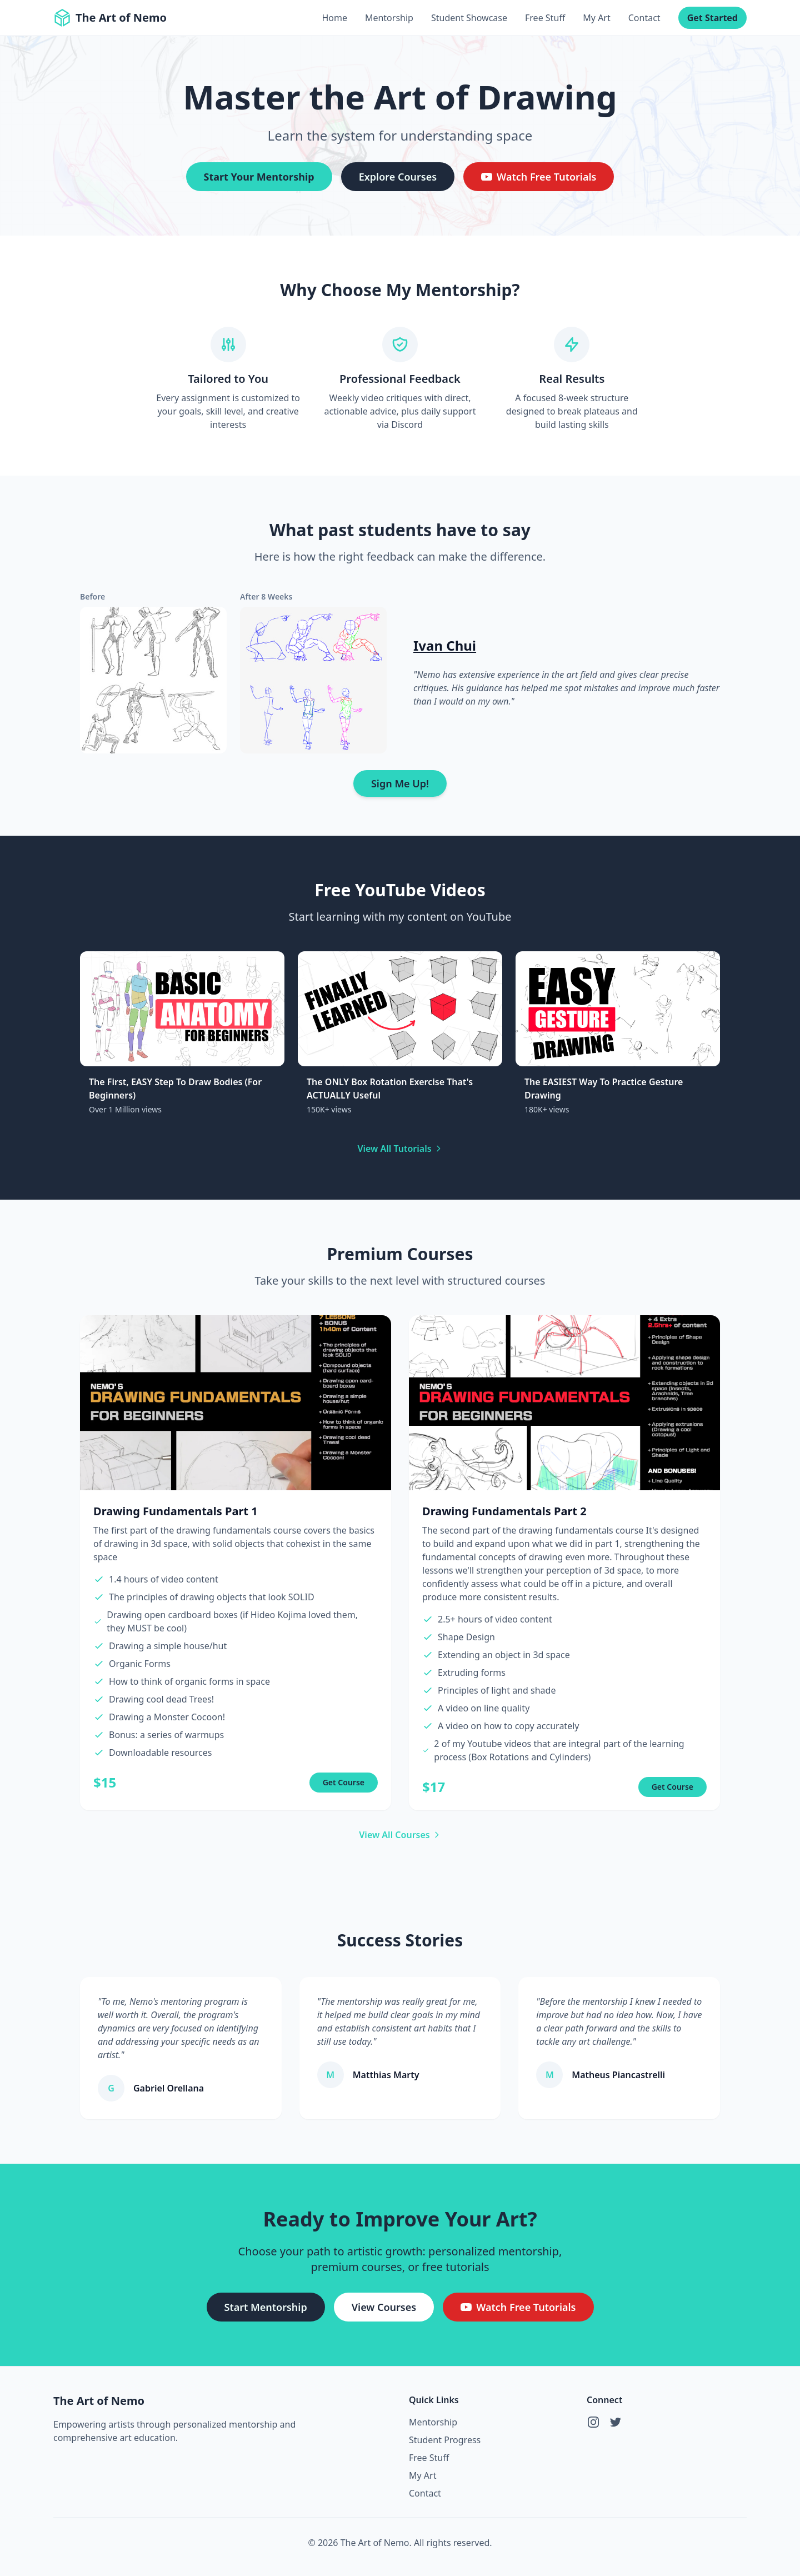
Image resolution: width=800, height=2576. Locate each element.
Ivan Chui (444, 645)
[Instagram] (593, 2422)
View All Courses (400, 1835)
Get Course (343, 1782)
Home (334, 18)
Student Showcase (469, 18)
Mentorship (389, 18)
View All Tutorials (399, 1148)
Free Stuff (545, 18)
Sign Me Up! (400, 783)
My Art (596, 18)
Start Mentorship (265, 2307)
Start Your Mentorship (259, 176)
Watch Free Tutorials (538, 176)
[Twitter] (615, 2422)
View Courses (384, 2307)
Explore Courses (398, 176)
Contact (644, 18)
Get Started (712, 18)
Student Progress (445, 2440)
